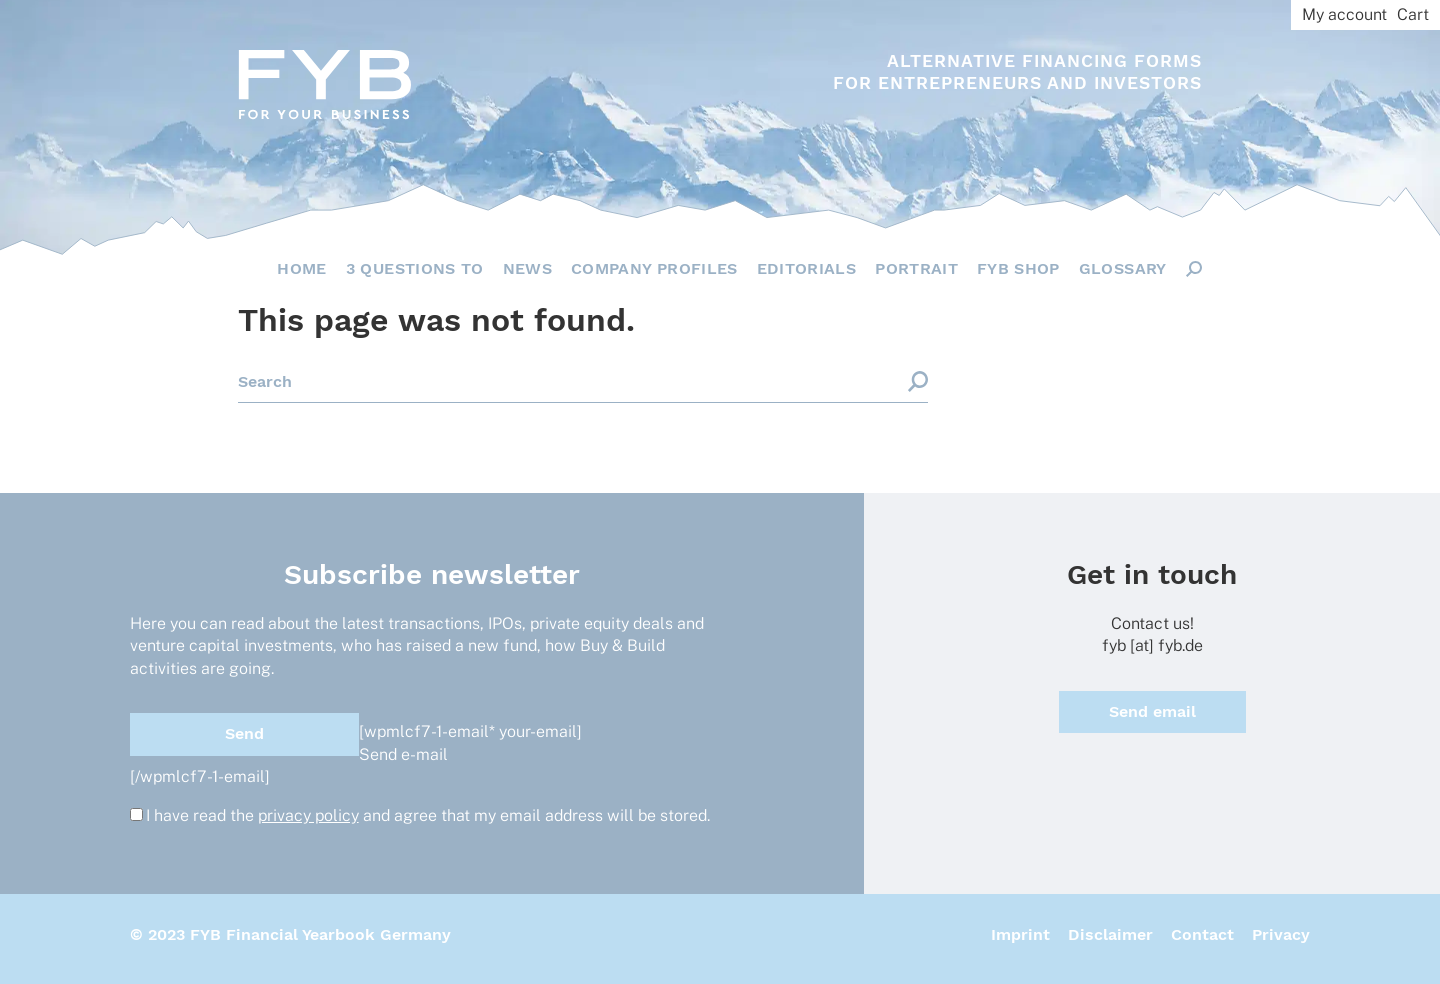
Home (301, 268)
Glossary (1123, 268)
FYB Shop (1018, 268)
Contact (1202, 934)
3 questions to (415, 268)
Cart (1413, 14)
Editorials (807, 268)
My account (1344, 14)
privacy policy (308, 815)
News (527, 268)
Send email (1152, 711)
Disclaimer (1110, 934)
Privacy (1281, 934)
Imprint (1020, 934)
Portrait (916, 268)
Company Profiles (654, 268)
